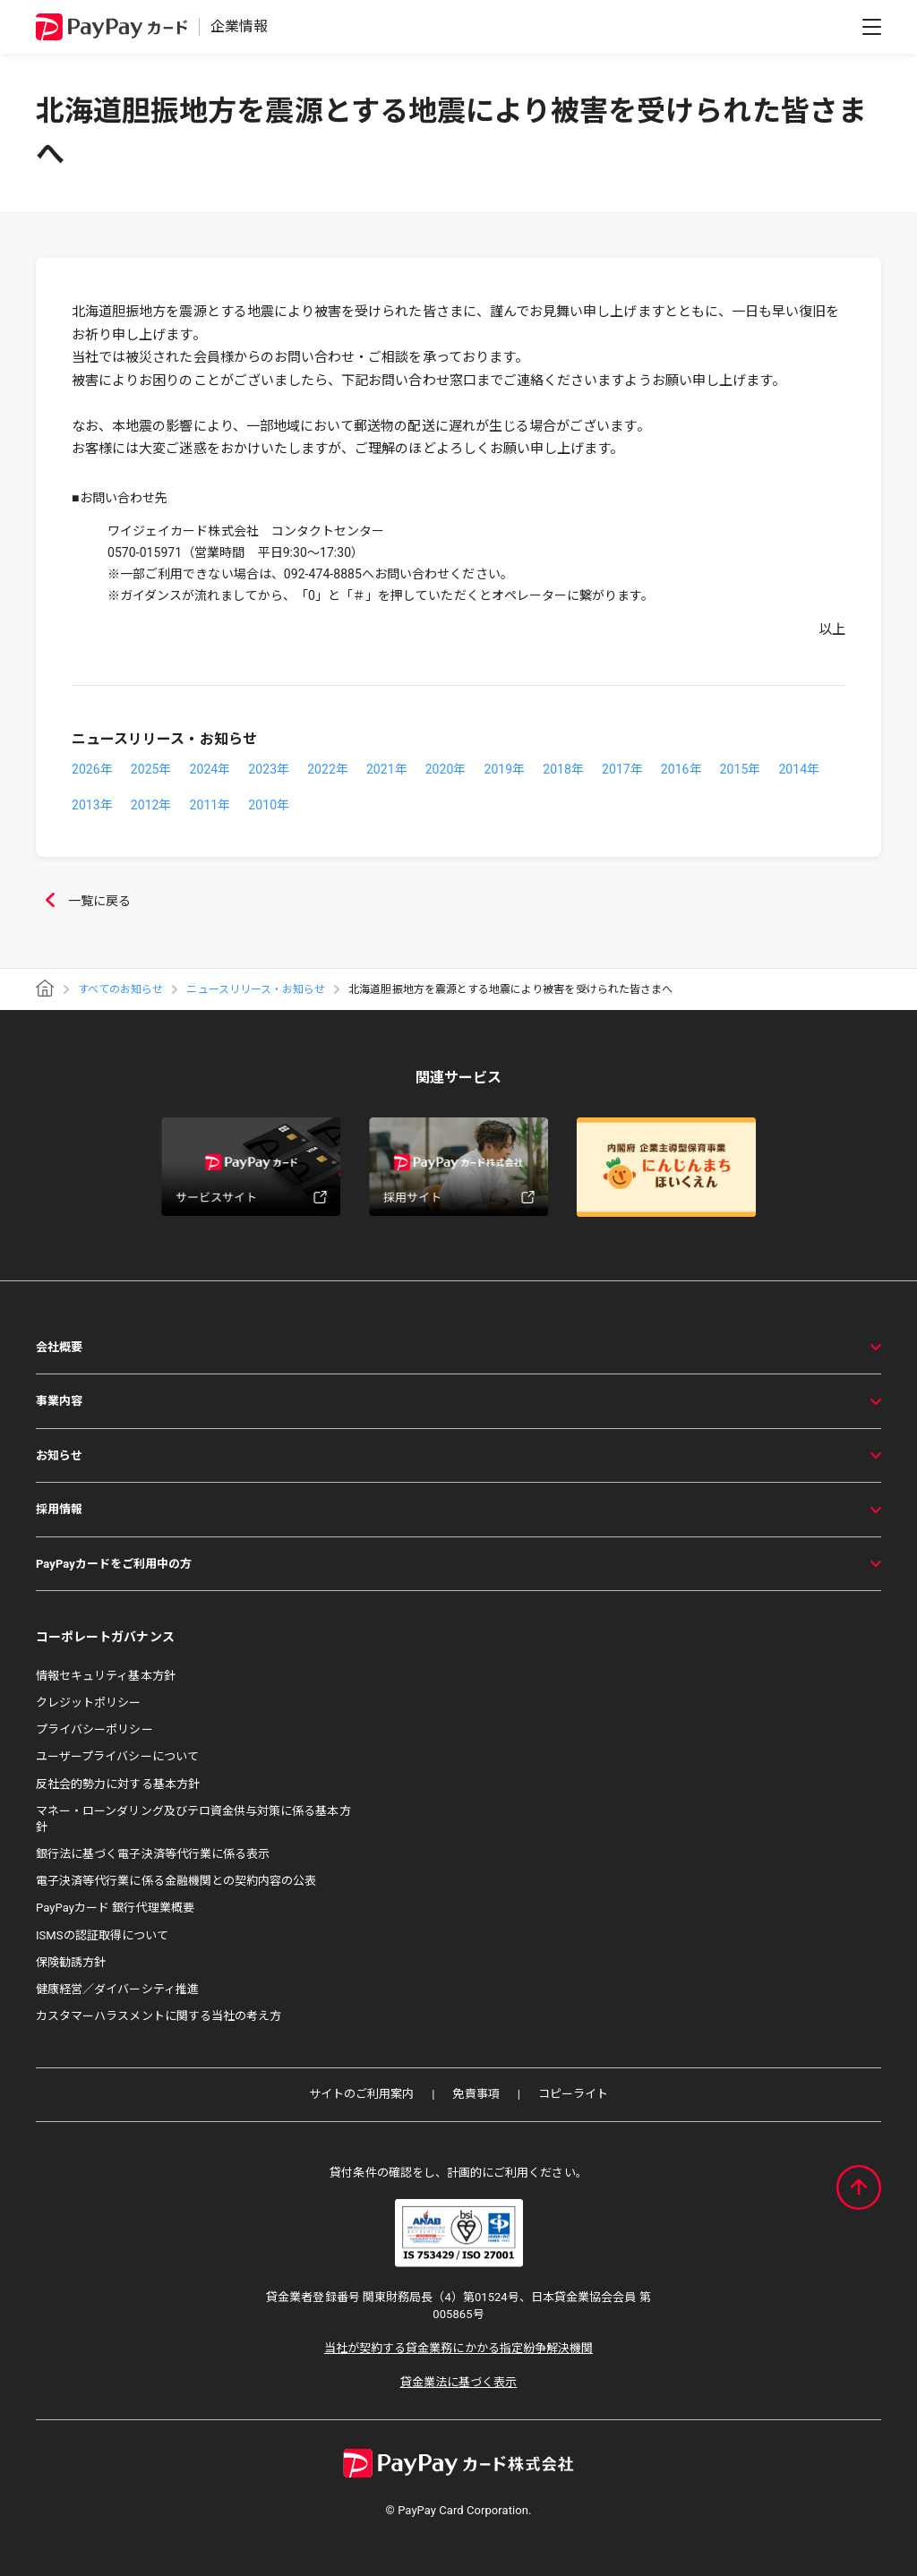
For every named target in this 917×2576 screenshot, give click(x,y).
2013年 (92, 805)
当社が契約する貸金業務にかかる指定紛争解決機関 (458, 2348)
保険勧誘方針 (71, 1962)
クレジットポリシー (88, 1702)
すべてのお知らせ (120, 989)
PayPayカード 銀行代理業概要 (115, 1907)
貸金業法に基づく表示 (459, 2382)
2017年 (622, 769)
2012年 (151, 805)
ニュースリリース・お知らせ (255, 989)
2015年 (740, 769)
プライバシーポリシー (94, 1729)
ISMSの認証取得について (102, 1935)
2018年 (563, 769)
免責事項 (475, 2094)
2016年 (681, 769)
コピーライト (573, 2094)
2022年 (327, 769)
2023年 (268, 769)
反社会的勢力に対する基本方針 (118, 1784)
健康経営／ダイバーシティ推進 (117, 1989)
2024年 (210, 769)
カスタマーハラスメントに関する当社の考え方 (158, 2016)
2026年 (92, 769)
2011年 (210, 805)
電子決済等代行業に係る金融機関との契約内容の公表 (176, 1880)
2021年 (386, 769)
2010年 (268, 805)
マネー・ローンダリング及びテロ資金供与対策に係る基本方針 (193, 1819)
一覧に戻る (83, 902)
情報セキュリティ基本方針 (106, 1675)
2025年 (151, 769)
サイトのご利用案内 (362, 2094)
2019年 (504, 769)
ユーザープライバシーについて (117, 1756)
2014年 (798, 769)
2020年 (446, 769)
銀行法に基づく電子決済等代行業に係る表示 (153, 1854)
